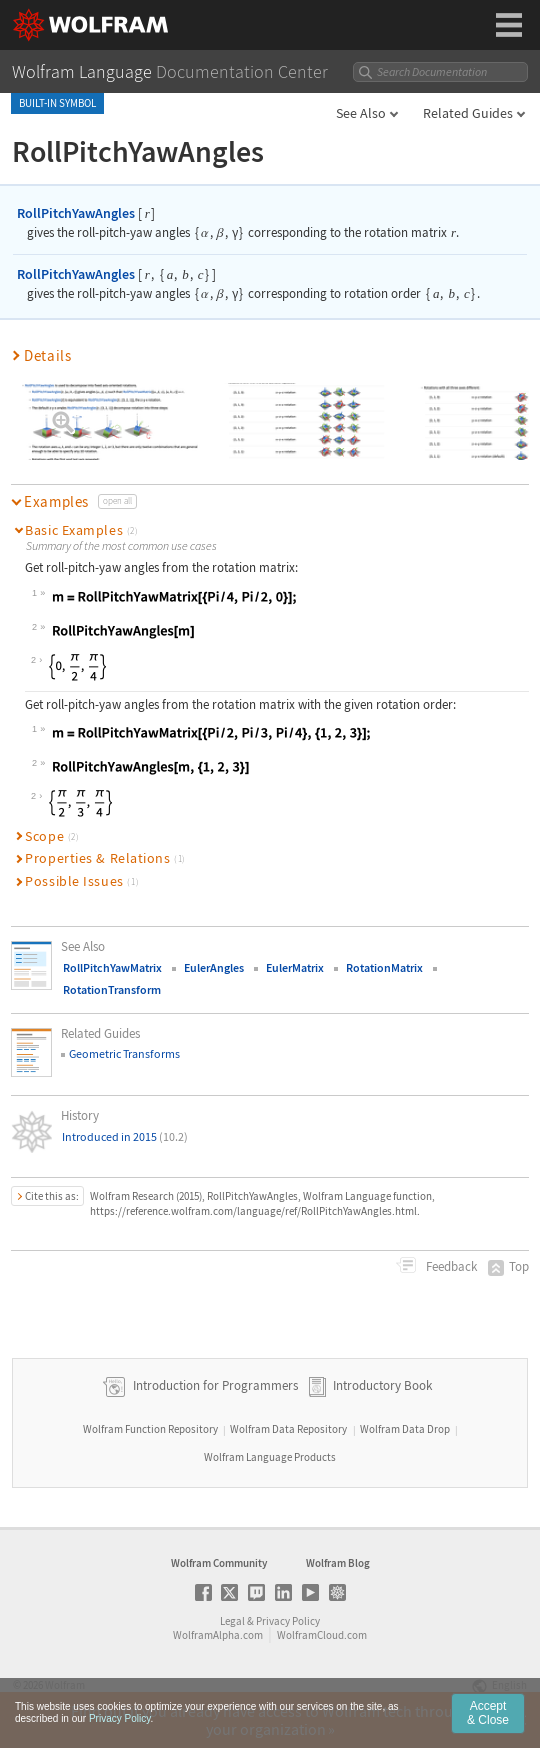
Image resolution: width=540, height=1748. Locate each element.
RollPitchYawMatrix (112, 967)
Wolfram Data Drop (405, 1429)
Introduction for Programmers (214, 1386)
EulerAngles (214, 967)
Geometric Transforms (124, 1053)
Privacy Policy (288, 1621)
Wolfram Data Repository (288, 1429)
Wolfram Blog (338, 1563)
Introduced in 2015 (125, 1136)
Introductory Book (382, 1386)
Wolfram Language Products (270, 1457)
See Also (361, 113)
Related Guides (468, 113)
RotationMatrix (384, 967)
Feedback (450, 1266)
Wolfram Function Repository (150, 1429)
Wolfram (65, 1685)
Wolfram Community (219, 1563)
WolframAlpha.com (218, 1635)
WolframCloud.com (322, 1635)
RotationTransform (112, 989)
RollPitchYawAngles (76, 213)
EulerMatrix (295, 967)
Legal (232, 1621)
